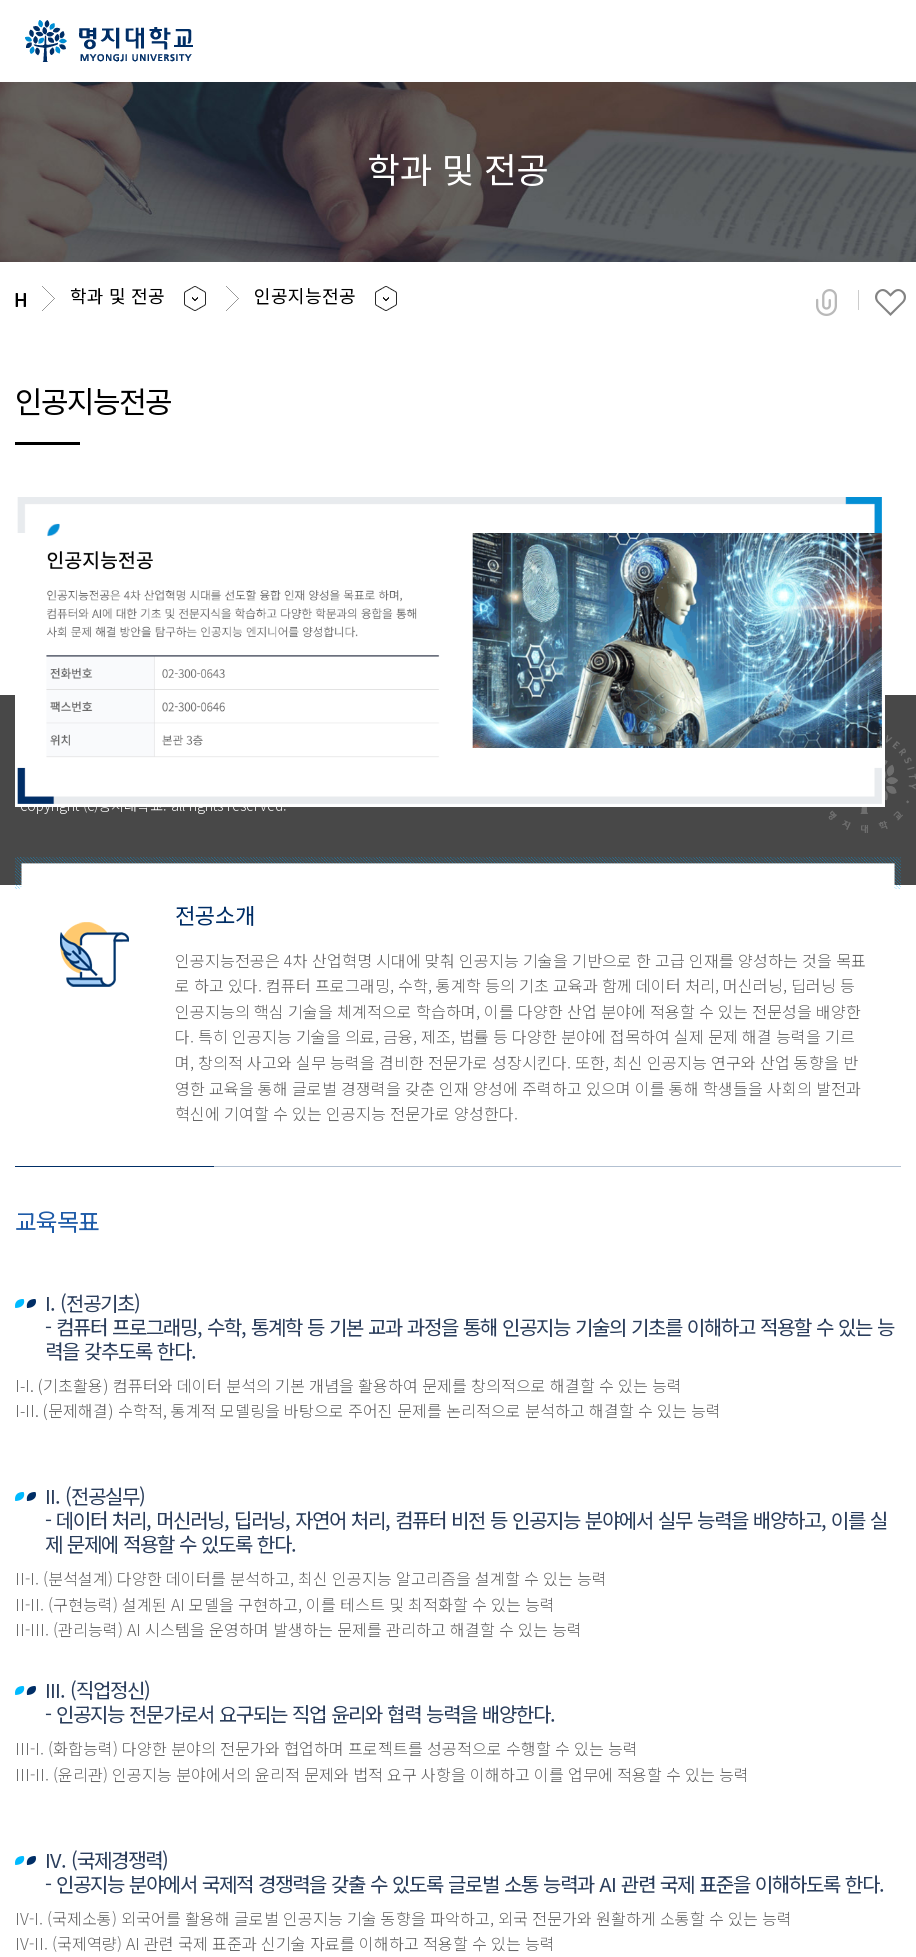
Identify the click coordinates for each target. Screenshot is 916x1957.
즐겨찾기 (890, 302)
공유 (826, 302)
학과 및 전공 (117, 295)
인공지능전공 (305, 295)
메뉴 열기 (873, 42)
